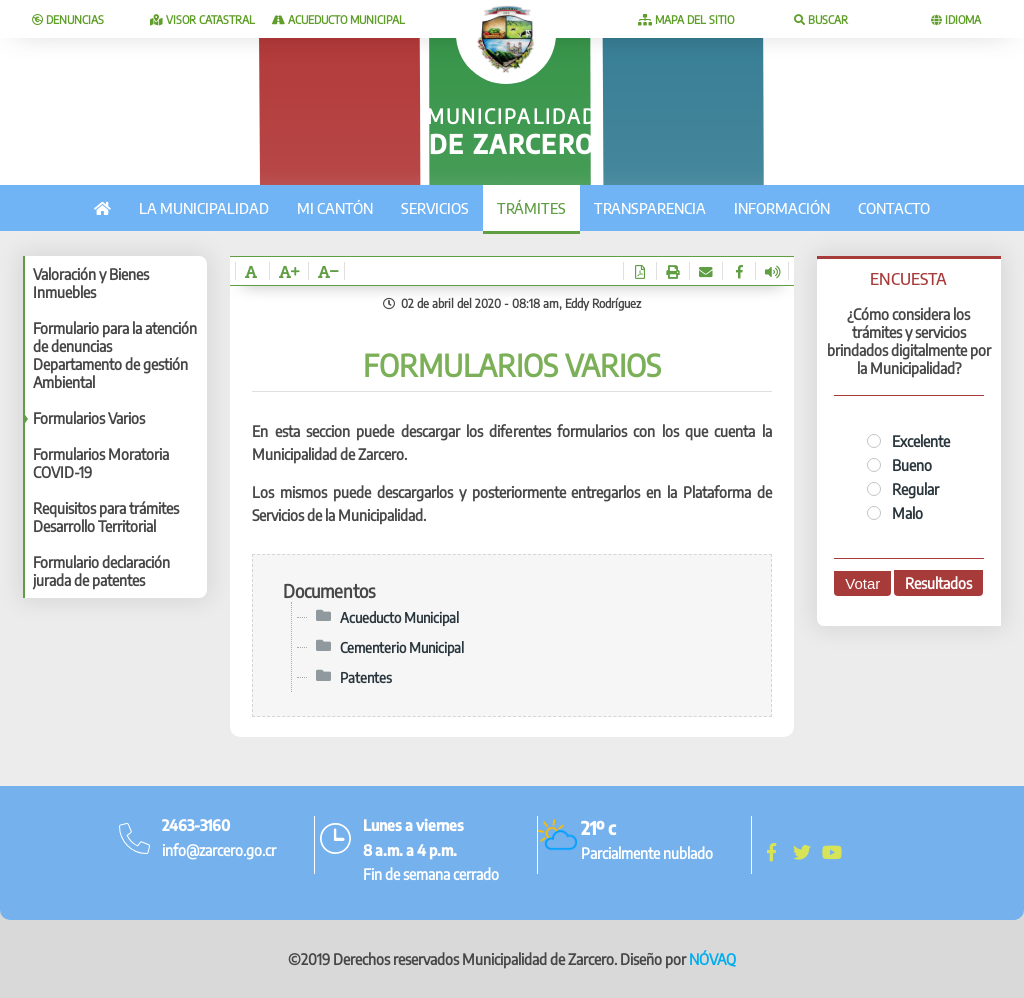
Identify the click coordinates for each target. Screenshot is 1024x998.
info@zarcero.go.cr (219, 850)
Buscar (821, 19)
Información (782, 208)
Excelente (908, 441)
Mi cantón (335, 208)
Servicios (435, 208)
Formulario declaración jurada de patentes (101, 571)
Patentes (366, 677)
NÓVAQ (712, 959)
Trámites (531, 208)
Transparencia (650, 208)
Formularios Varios (89, 418)
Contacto (894, 208)
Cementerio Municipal (402, 647)
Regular (903, 489)
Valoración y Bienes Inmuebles (91, 283)
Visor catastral (202, 19)
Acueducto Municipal (338, 19)
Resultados (938, 583)
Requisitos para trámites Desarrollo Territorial (106, 517)
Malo (895, 513)
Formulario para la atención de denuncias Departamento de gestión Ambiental (115, 355)
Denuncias (68, 19)
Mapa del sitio (686, 19)
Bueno (899, 465)
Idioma (956, 19)
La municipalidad (204, 208)
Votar (862, 583)
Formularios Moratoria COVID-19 (101, 463)
